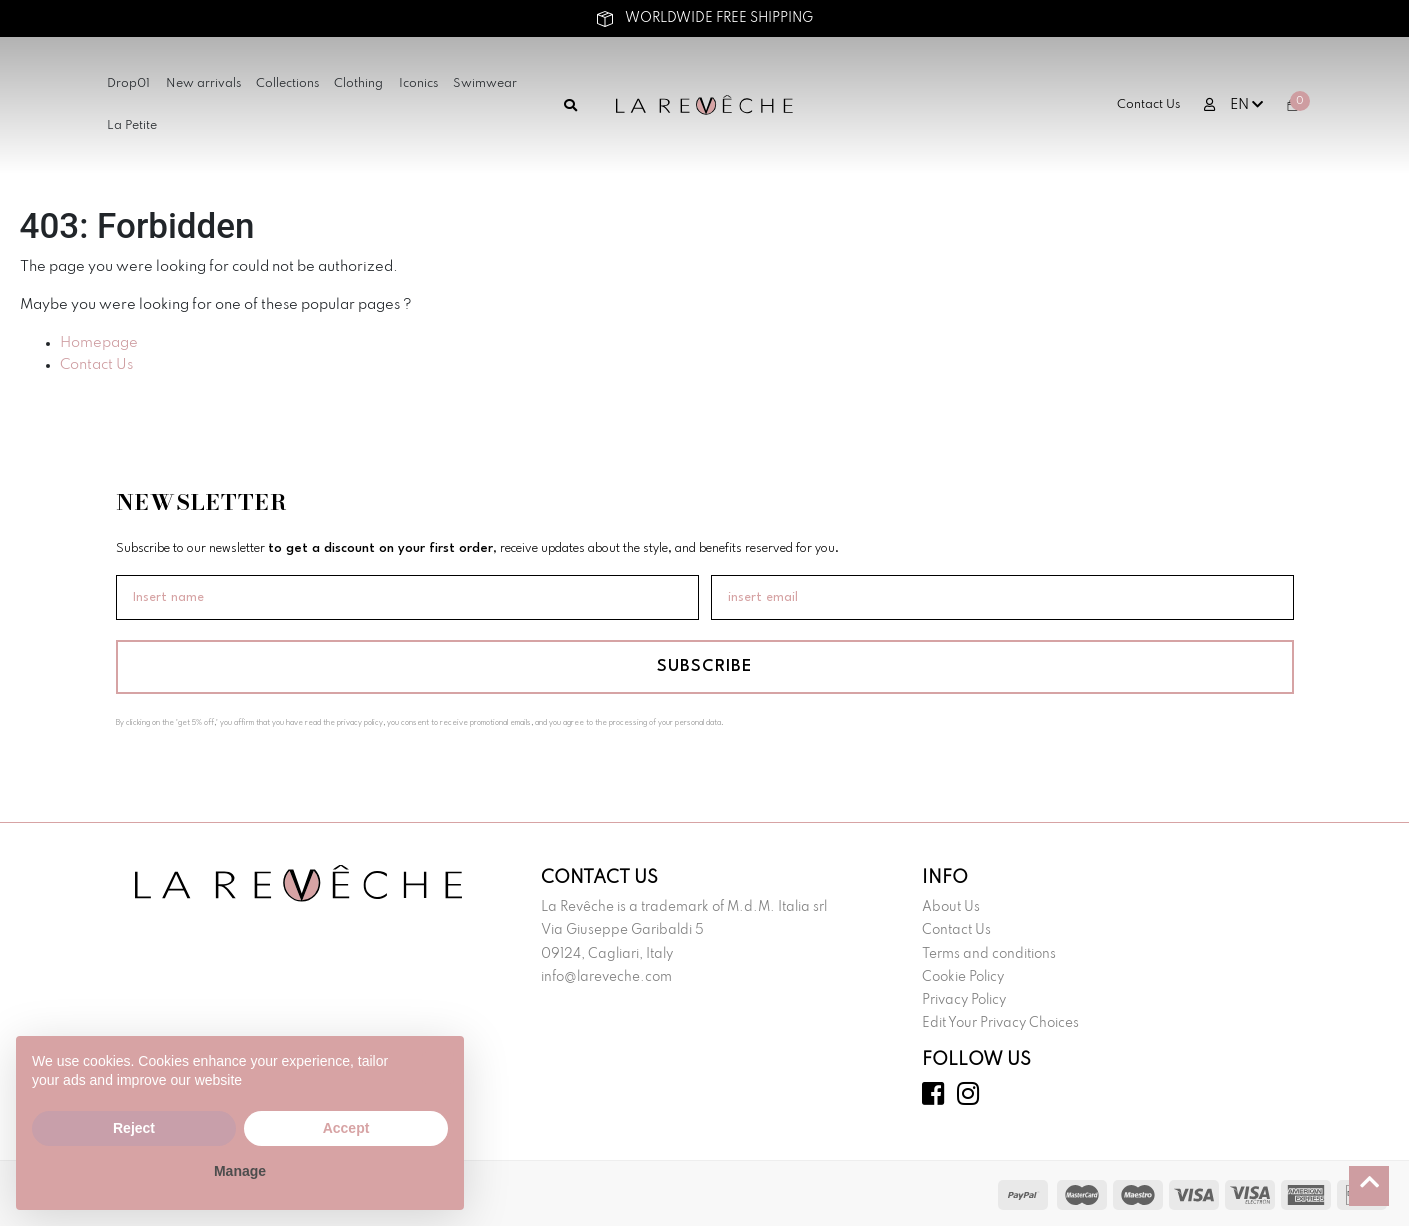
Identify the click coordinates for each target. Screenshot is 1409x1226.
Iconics (418, 84)
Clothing (358, 84)
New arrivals (203, 84)
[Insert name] (407, 597)
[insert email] (1002, 597)
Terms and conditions (989, 954)
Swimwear (485, 84)
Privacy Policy (964, 1000)
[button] (438, 1068)
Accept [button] (346, 1128)
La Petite (132, 126)
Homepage (99, 343)
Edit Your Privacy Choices (1000, 1023)
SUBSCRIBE (704, 666)
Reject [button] (134, 1128)
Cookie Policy (963, 977)
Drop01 (128, 84)
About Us (951, 907)
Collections (287, 84)
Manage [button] (240, 1171)
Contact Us (1148, 105)
